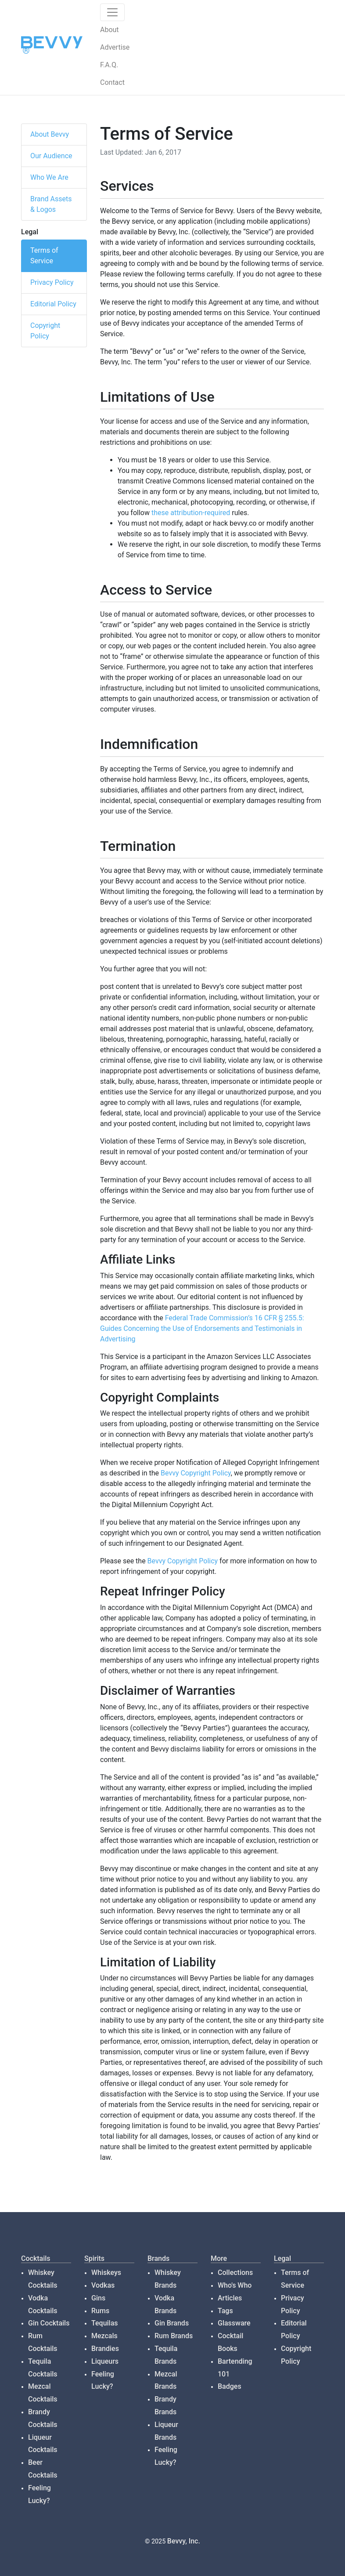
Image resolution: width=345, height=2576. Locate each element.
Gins (98, 2298)
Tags (225, 2311)
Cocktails (35, 2258)
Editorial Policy (53, 304)
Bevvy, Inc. (183, 2541)
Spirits (94, 2258)
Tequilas (104, 2323)
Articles (230, 2298)
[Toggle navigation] (112, 12)
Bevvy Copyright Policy (196, 1473)
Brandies (105, 2348)
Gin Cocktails (48, 2323)
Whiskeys (106, 2272)
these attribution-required (190, 513)
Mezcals (104, 2336)
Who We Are (49, 177)
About (109, 29)
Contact (112, 82)
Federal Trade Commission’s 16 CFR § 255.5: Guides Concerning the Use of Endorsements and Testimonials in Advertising (202, 1328)
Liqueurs (105, 2361)
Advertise (114, 47)
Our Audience (51, 156)
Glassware (234, 2323)
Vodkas (103, 2285)
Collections (235, 2272)
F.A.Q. (109, 65)
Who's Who (235, 2285)
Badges (229, 2386)
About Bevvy (49, 134)
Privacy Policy (52, 282)
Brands (158, 2258)
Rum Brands (174, 2336)
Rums (100, 2311)
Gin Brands (172, 2323)
